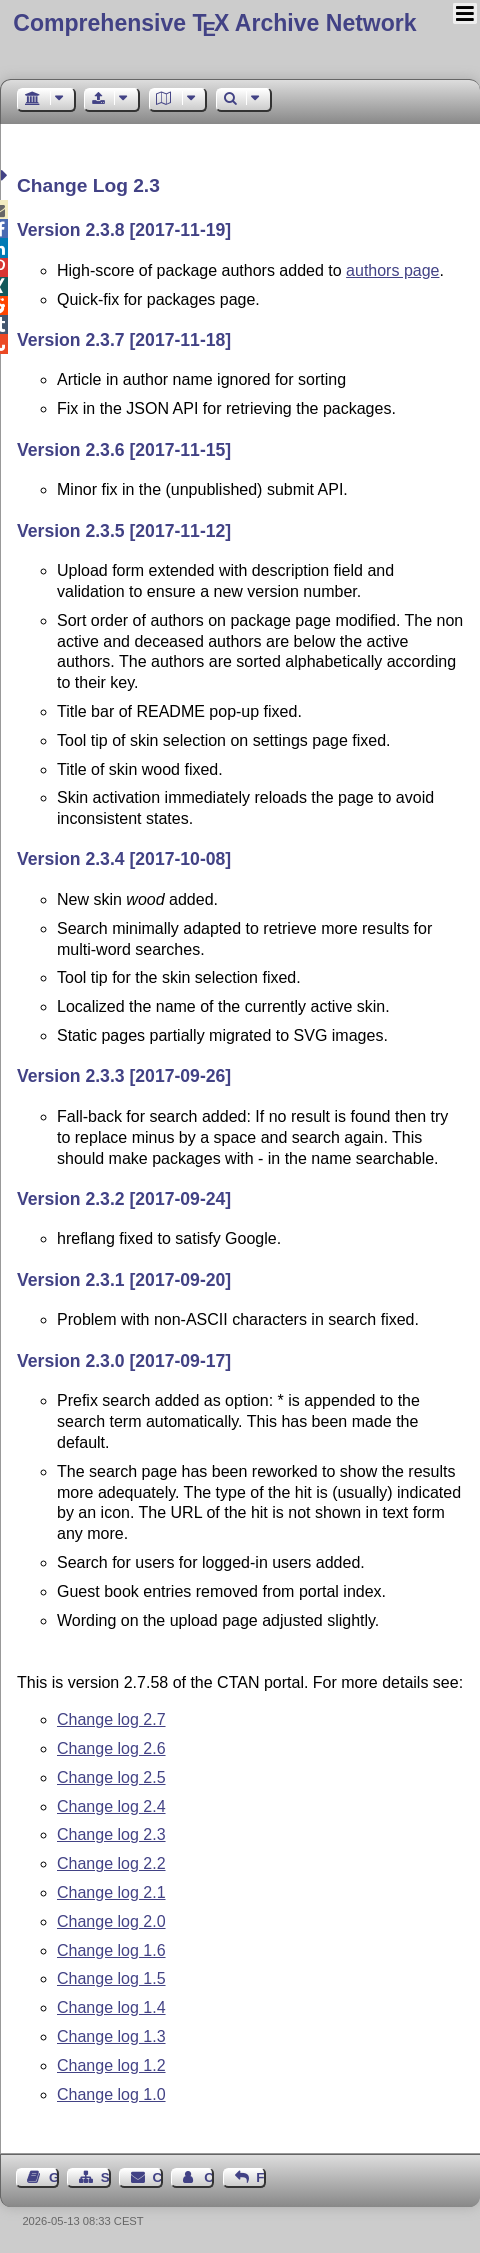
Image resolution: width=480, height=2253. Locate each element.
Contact (158, 2177)
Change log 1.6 (111, 1950)
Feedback (261, 2177)
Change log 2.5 (111, 1777)
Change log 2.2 (111, 1863)
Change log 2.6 (111, 1748)
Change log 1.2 (111, 2065)
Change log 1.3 (111, 2036)
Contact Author (209, 2177)
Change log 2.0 (111, 1921)
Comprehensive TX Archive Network (214, 23)
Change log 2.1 (111, 1892)
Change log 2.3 (111, 1834)
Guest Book (54, 2177)
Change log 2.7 (111, 1719)
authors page (392, 270)
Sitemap (106, 2177)
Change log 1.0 (111, 2094)
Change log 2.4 (111, 1806)
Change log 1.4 (111, 2007)
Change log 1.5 (111, 1978)
